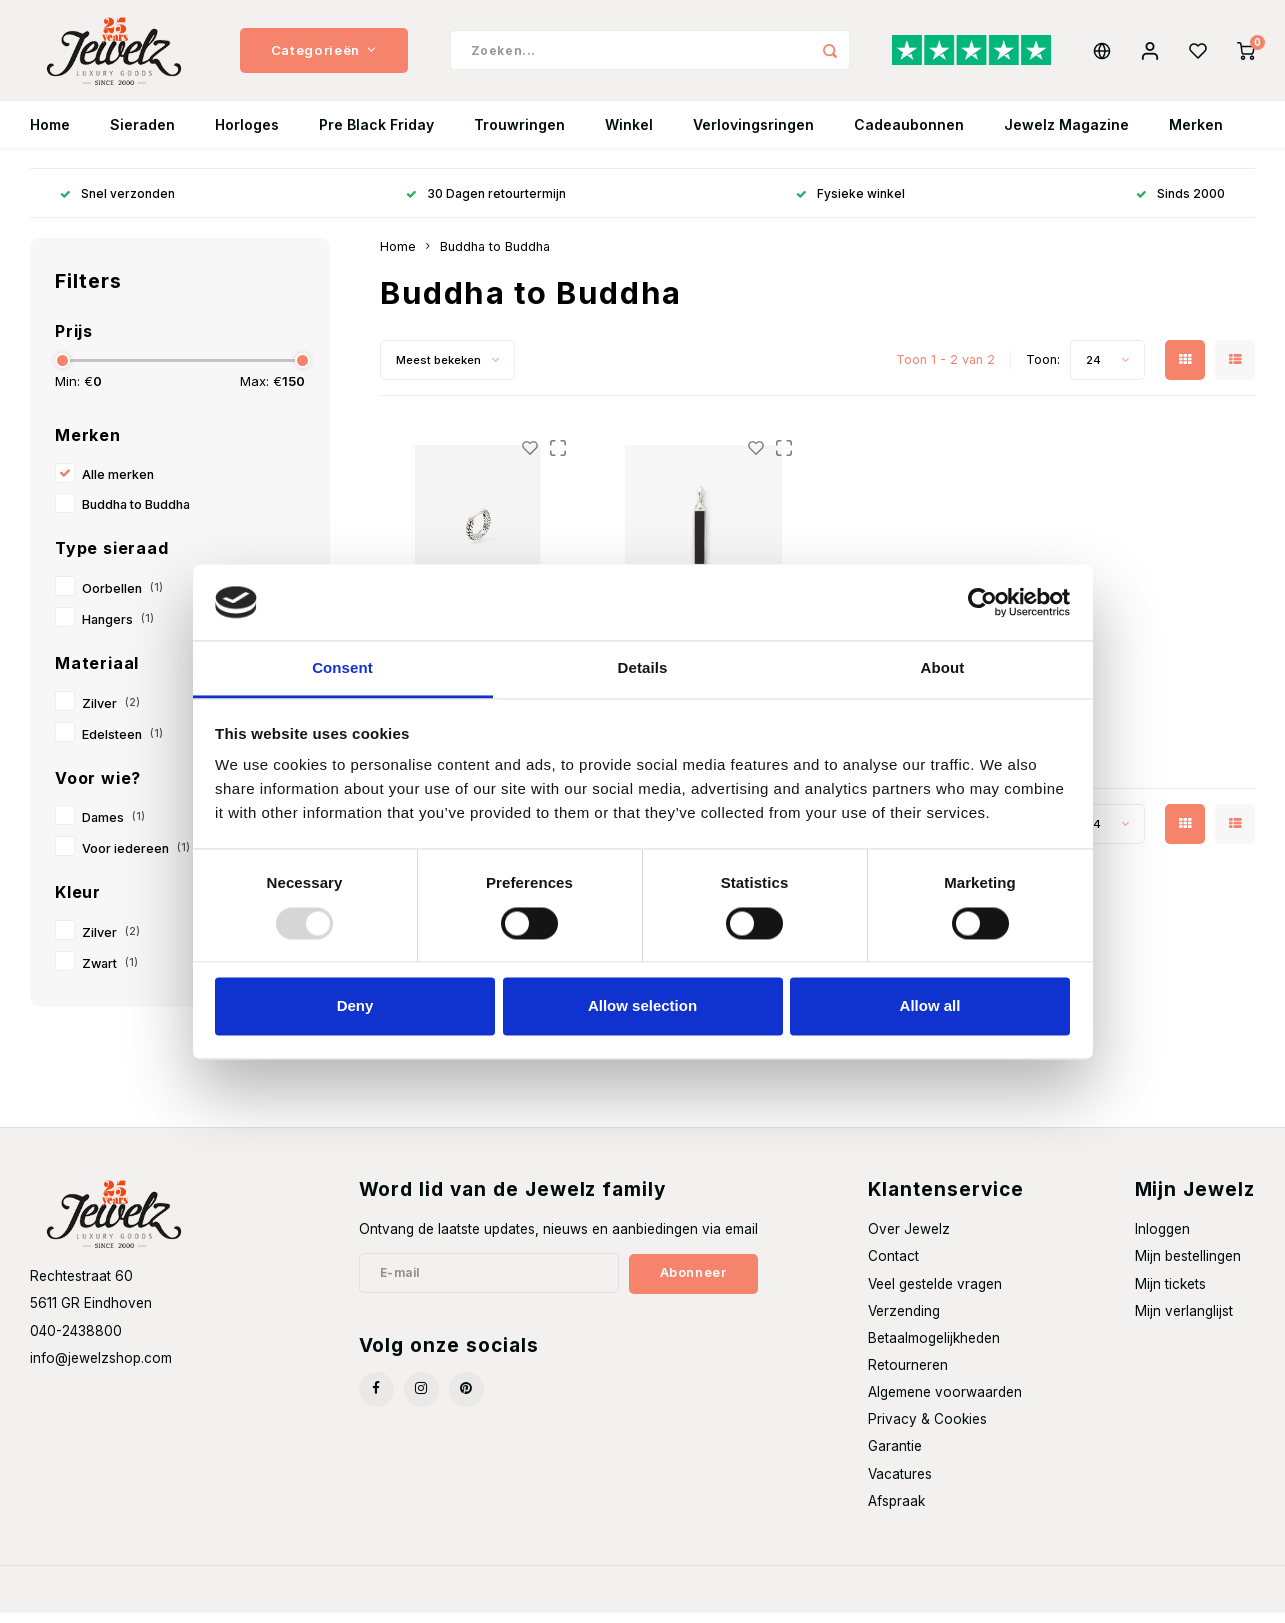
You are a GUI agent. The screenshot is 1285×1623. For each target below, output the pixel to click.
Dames (113, 827)
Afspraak (896, 1511)
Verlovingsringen (753, 134)
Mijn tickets (1170, 1294)
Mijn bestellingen (1188, 1266)
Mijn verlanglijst (1184, 1321)
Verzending (904, 1321)
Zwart (110, 973)
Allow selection (642, 1006)
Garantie (895, 1456)
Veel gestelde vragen (935, 1294)
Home (50, 134)
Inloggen (1162, 1239)
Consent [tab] (342, 668)
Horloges (247, 134)
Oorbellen (122, 598)
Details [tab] (643, 668)
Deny (355, 1006)
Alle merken (118, 484)
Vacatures (900, 1484)
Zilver (111, 713)
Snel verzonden (117, 203)
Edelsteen (122, 744)
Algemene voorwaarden (945, 1402)
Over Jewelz (909, 1239)
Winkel (629, 134)
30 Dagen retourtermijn (486, 203)
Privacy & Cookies (927, 1429)
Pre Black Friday (376, 134)
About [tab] (943, 668)
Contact (893, 1266)
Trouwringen (519, 134)
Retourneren (908, 1375)
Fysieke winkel (850, 203)
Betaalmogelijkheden (934, 1348)
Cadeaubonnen (909, 134)
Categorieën (324, 55)
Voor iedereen (136, 858)
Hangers (118, 629)
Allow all (930, 1006)
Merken (1196, 134)
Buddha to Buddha (136, 514)
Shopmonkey (295, 1599)
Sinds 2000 (1180, 203)
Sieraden (142, 134)
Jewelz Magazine (1066, 134)
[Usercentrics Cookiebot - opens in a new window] (982, 602)
